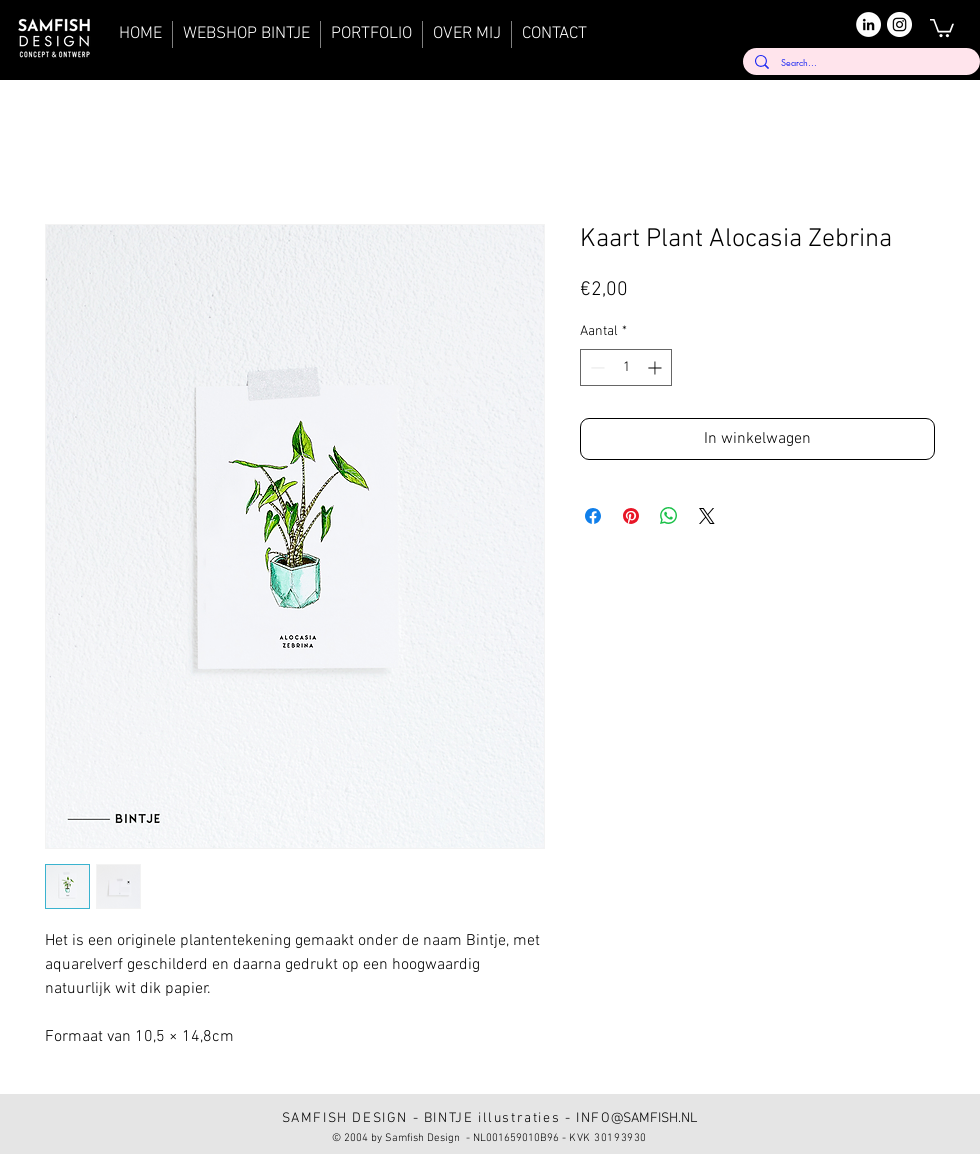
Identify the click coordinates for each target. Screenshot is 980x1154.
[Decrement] (595, 367)
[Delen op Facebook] (593, 516)
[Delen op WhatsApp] (669, 516)
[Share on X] (707, 516)
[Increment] (656, 367)
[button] (942, 27)
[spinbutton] (626, 367)
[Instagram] (899, 24)
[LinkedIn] (868, 24)
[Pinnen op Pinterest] (631, 516)
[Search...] (859, 62)
